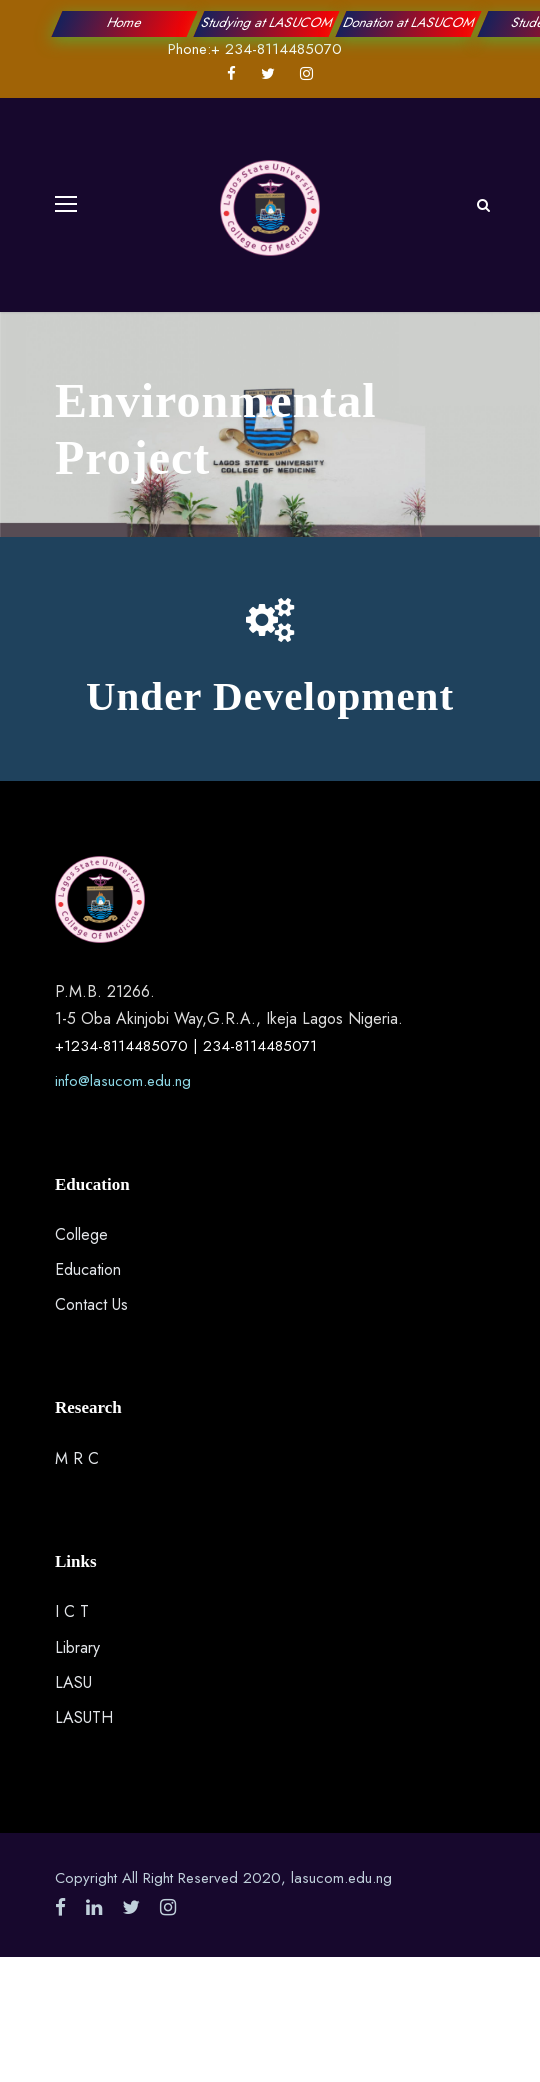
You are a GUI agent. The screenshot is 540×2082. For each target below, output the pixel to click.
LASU (73, 1682)
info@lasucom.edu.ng (123, 1081)
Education (88, 1269)
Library (77, 1647)
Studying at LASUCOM (266, 22)
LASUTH (84, 1717)
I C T (72, 1611)
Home (125, 22)
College (81, 1234)
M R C (77, 1458)
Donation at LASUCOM (408, 22)
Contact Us (91, 1304)
